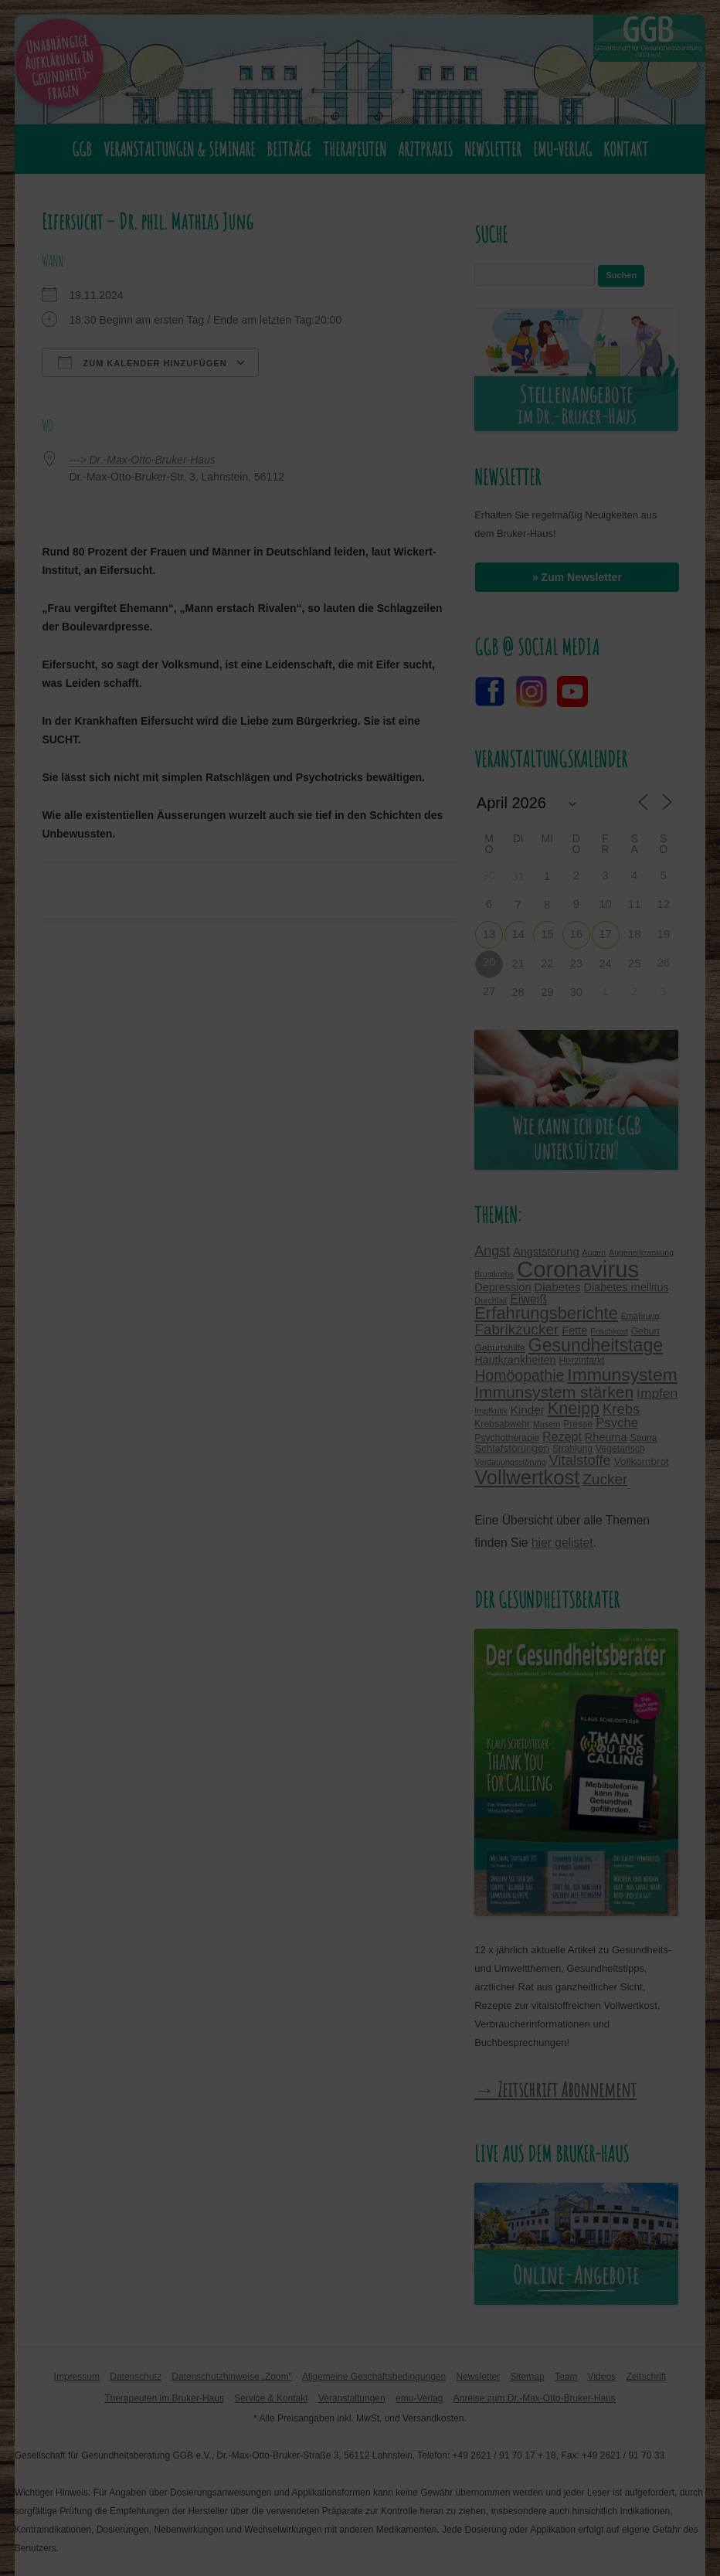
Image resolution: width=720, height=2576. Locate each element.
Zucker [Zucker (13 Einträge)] (604, 1479)
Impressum (77, 2376)
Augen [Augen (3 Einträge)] (594, 1252)
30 (576, 991)
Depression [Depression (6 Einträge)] (502, 1287)
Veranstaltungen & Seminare (179, 149)
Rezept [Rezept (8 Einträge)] (562, 1436)
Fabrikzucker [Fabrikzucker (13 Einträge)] (516, 1329)
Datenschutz (135, 2376)
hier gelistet (562, 1542)
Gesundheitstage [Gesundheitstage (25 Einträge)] (595, 1345)
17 (605, 933)
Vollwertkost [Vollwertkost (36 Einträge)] (526, 1477)
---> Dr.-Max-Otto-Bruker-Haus (142, 460)
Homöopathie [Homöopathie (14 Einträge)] (519, 1375)
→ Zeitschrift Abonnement (555, 2089)
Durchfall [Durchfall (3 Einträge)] (490, 1300)
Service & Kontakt (270, 2398)
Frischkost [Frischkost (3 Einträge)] (609, 1331)
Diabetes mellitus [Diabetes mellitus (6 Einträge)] (625, 1287)
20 (489, 961)
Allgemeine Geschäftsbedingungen (374, 2376)
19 (663, 933)
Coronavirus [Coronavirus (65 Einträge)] (578, 1269)
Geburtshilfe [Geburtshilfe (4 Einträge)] (499, 1348)
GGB (82, 149)
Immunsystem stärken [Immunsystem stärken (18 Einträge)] (553, 1392)
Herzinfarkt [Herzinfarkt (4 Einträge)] (582, 1360)
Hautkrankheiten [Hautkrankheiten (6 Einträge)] (514, 1360)
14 (518, 933)
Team (566, 2376)
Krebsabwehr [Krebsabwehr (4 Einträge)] (502, 1424)
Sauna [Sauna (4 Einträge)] (643, 1437)
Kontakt (625, 149)
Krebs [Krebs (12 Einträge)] (621, 1409)
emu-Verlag (562, 149)
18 (634, 933)
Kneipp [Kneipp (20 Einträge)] (573, 1408)
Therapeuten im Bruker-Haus (164, 2398)
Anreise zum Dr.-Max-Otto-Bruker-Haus (534, 2398)
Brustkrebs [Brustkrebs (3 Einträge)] (494, 1274)
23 (576, 963)
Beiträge (289, 149)
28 (518, 991)
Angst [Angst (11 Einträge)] (492, 1251)
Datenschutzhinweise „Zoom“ (231, 2376)
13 (489, 933)
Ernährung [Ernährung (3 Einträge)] (640, 1315)
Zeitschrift (646, 2376)
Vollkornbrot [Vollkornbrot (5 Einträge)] (641, 1461)
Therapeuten (354, 149)
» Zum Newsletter (577, 577)
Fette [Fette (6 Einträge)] (574, 1330)
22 (547, 963)
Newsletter (492, 149)
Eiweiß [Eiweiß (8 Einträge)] (528, 1299)
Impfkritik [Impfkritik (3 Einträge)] (491, 1410)
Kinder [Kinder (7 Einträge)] (528, 1409)
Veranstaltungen (351, 2398)
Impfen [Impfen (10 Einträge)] (657, 1393)
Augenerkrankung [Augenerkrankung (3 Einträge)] (641, 1252)
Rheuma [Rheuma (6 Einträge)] (606, 1437)
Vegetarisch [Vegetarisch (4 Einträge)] (620, 1448)
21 (518, 963)
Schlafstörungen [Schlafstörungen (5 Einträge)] (511, 1448)
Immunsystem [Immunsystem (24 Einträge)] (622, 1374)
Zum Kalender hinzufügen (142, 362)
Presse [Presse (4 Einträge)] (578, 1424)
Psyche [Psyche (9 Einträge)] (617, 1422)
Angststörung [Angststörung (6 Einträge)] (546, 1252)
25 (634, 963)
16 (576, 933)
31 (518, 875)
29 (547, 991)
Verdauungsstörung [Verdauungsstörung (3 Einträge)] (509, 1461)
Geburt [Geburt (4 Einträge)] (645, 1331)
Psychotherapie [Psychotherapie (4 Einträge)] (506, 1437)
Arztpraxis (425, 149)
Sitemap (528, 2376)
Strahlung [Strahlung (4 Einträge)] (572, 1448)
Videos (602, 2376)
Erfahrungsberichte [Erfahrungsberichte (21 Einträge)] (546, 1313)
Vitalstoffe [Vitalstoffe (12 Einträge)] (580, 1460)
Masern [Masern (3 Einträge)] (547, 1424)
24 (605, 963)
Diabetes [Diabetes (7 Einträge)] (557, 1286)
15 (547, 933)
